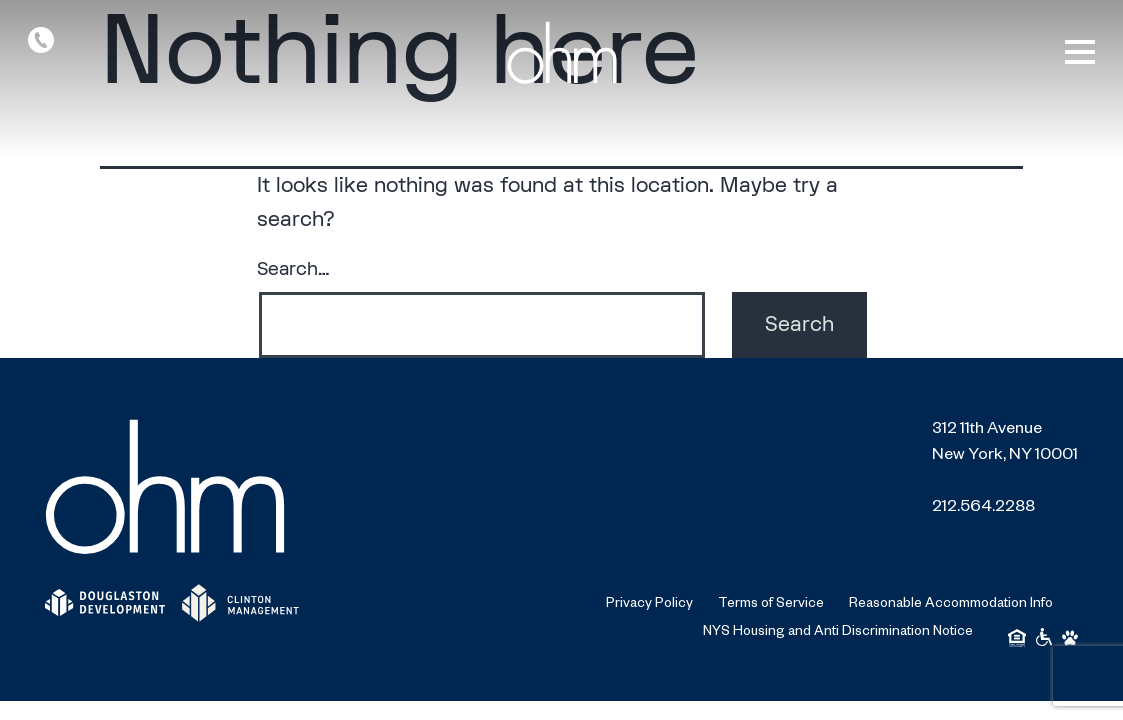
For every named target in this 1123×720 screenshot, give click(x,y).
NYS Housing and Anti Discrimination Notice (838, 633)
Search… (293, 269)
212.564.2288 (983, 509)
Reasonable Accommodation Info (951, 605)
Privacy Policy (649, 605)
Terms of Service (771, 605)
